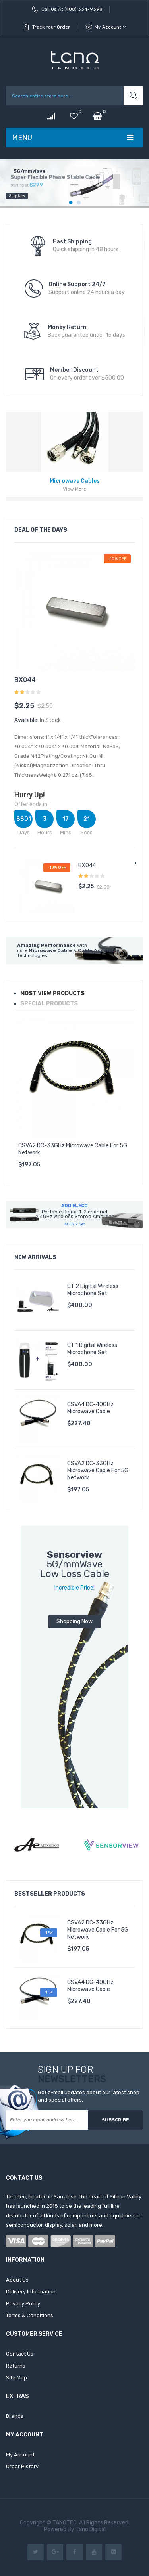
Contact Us (19, 2354)
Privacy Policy (23, 2304)
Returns (15, 2366)
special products (49, 1003)
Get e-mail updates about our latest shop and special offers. (88, 2096)
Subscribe (115, 2120)
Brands (14, 2416)
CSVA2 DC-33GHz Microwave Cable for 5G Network (72, 1149)
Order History (22, 2466)
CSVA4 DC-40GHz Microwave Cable (90, 1408)
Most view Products (52, 993)
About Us (17, 2280)
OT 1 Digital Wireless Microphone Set (92, 1349)
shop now (17, 204)
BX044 (25, 680)
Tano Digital (90, 2529)
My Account (110, 27)
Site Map (16, 2378)
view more (74, 489)
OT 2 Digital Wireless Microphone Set (92, 1290)
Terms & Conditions (29, 2315)
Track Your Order (51, 27)
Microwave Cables (75, 481)
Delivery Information (31, 2292)
